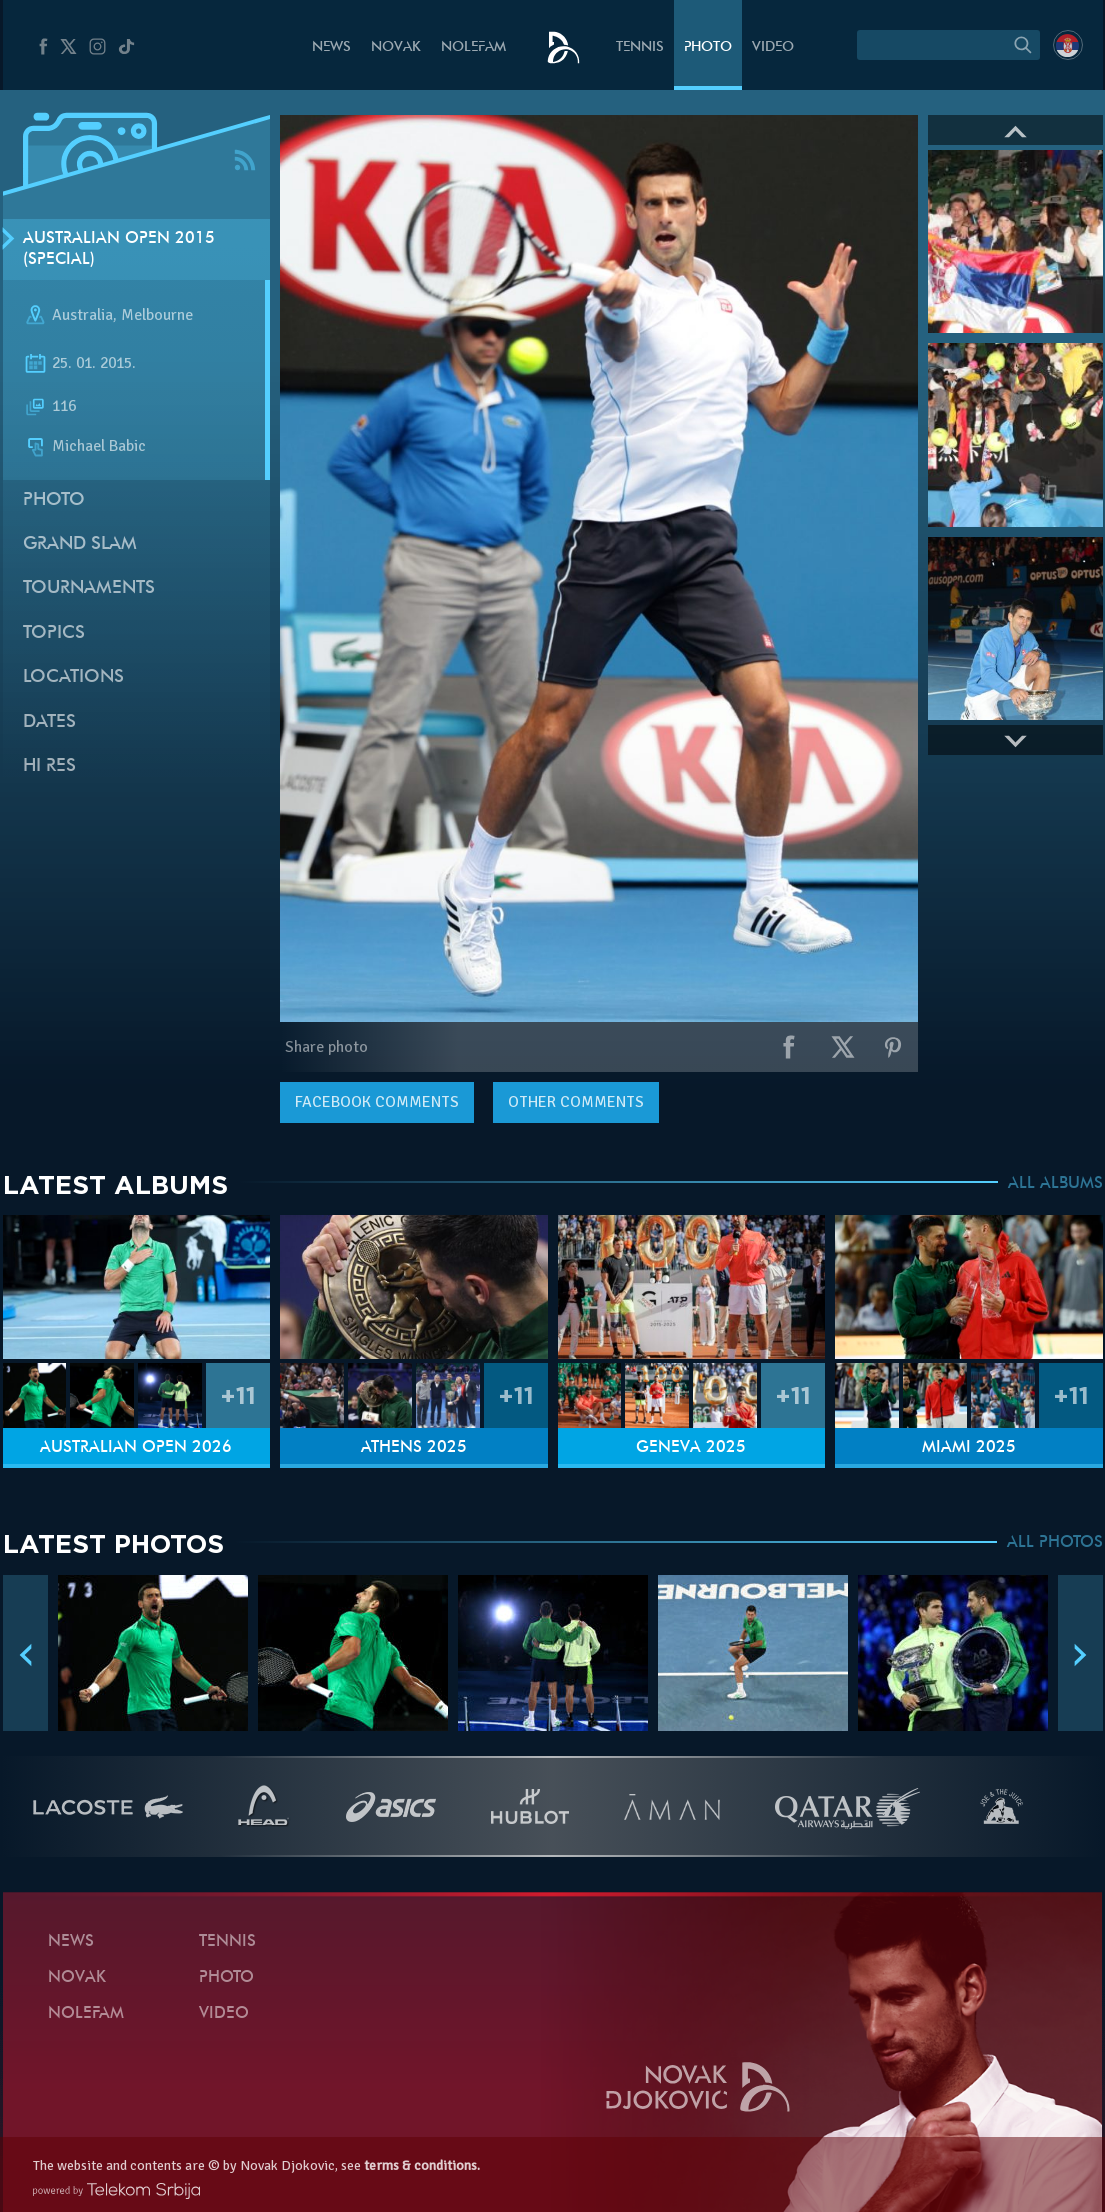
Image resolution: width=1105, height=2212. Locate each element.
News (331, 47)
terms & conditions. (422, 2165)
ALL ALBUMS (1055, 1184)
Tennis (640, 47)
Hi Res (49, 766)
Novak (396, 47)
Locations (73, 677)
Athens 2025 (414, 1448)
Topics (54, 633)
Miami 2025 (969, 1448)
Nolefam (473, 47)
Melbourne (157, 316)
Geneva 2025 (691, 1448)
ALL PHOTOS (1055, 1543)
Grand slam (80, 544)
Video (773, 47)
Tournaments (89, 588)
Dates (49, 722)
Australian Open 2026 (136, 1448)
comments (377, 1102)
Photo (708, 47)
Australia (82, 316)
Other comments (576, 1102)
